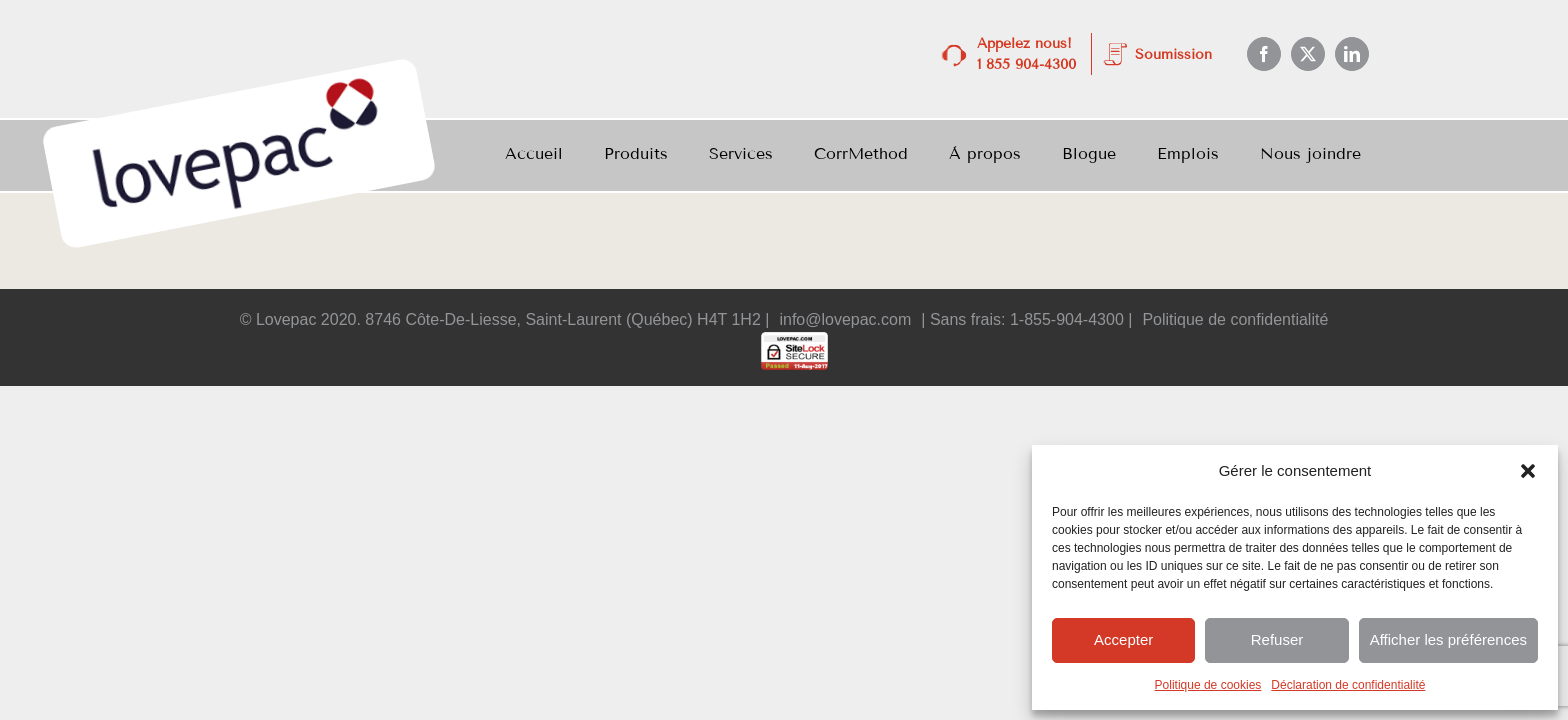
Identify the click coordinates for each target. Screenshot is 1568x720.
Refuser (1277, 639)
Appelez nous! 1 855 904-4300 (1026, 54)
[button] (1528, 471)
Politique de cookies (1208, 685)
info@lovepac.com (845, 319)
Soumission (1173, 54)
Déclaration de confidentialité (1348, 685)
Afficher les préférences (1448, 639)
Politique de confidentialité (1235, 319)
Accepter (1123, 639)
